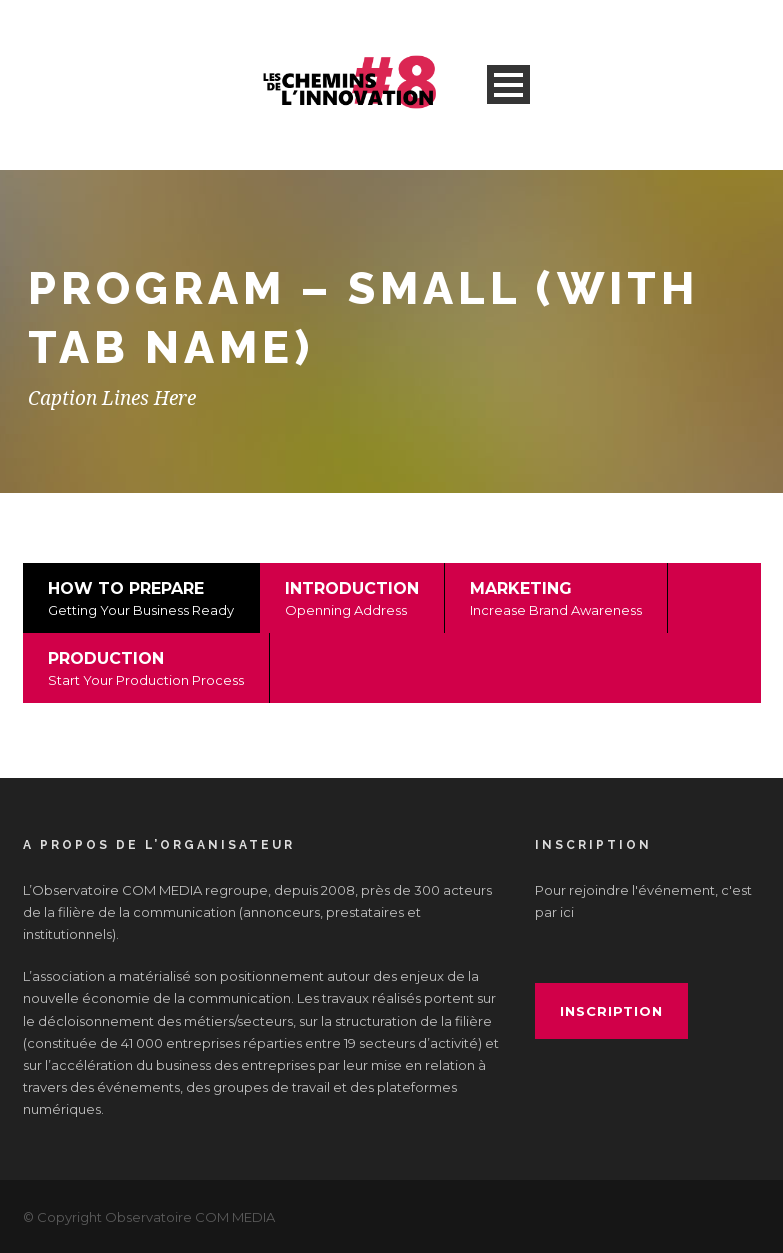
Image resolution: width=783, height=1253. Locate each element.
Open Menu (508, 84)
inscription (611, 1011)
